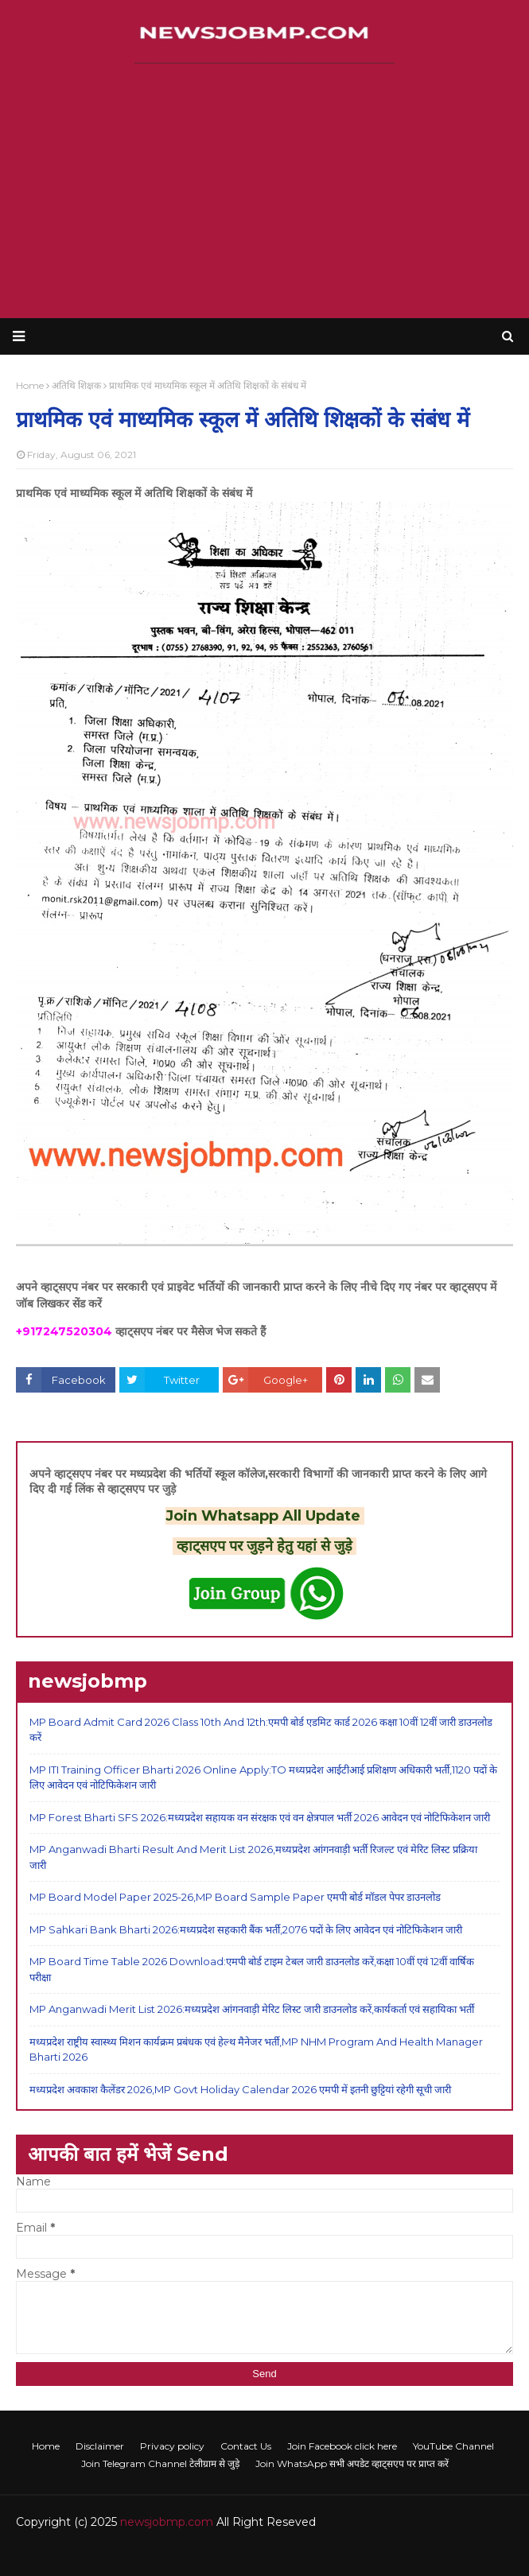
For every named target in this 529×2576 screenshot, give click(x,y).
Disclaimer (100, 2446)
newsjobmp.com (166, 2522)
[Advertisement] (264, 191)
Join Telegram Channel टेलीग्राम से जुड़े (160, 2463)
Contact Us (245, 2446)
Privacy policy (172, 2446)
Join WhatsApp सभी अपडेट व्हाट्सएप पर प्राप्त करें (352, 2463)
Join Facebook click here (342, 2446)
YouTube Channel (453, 2446)
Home (46, 2446)
